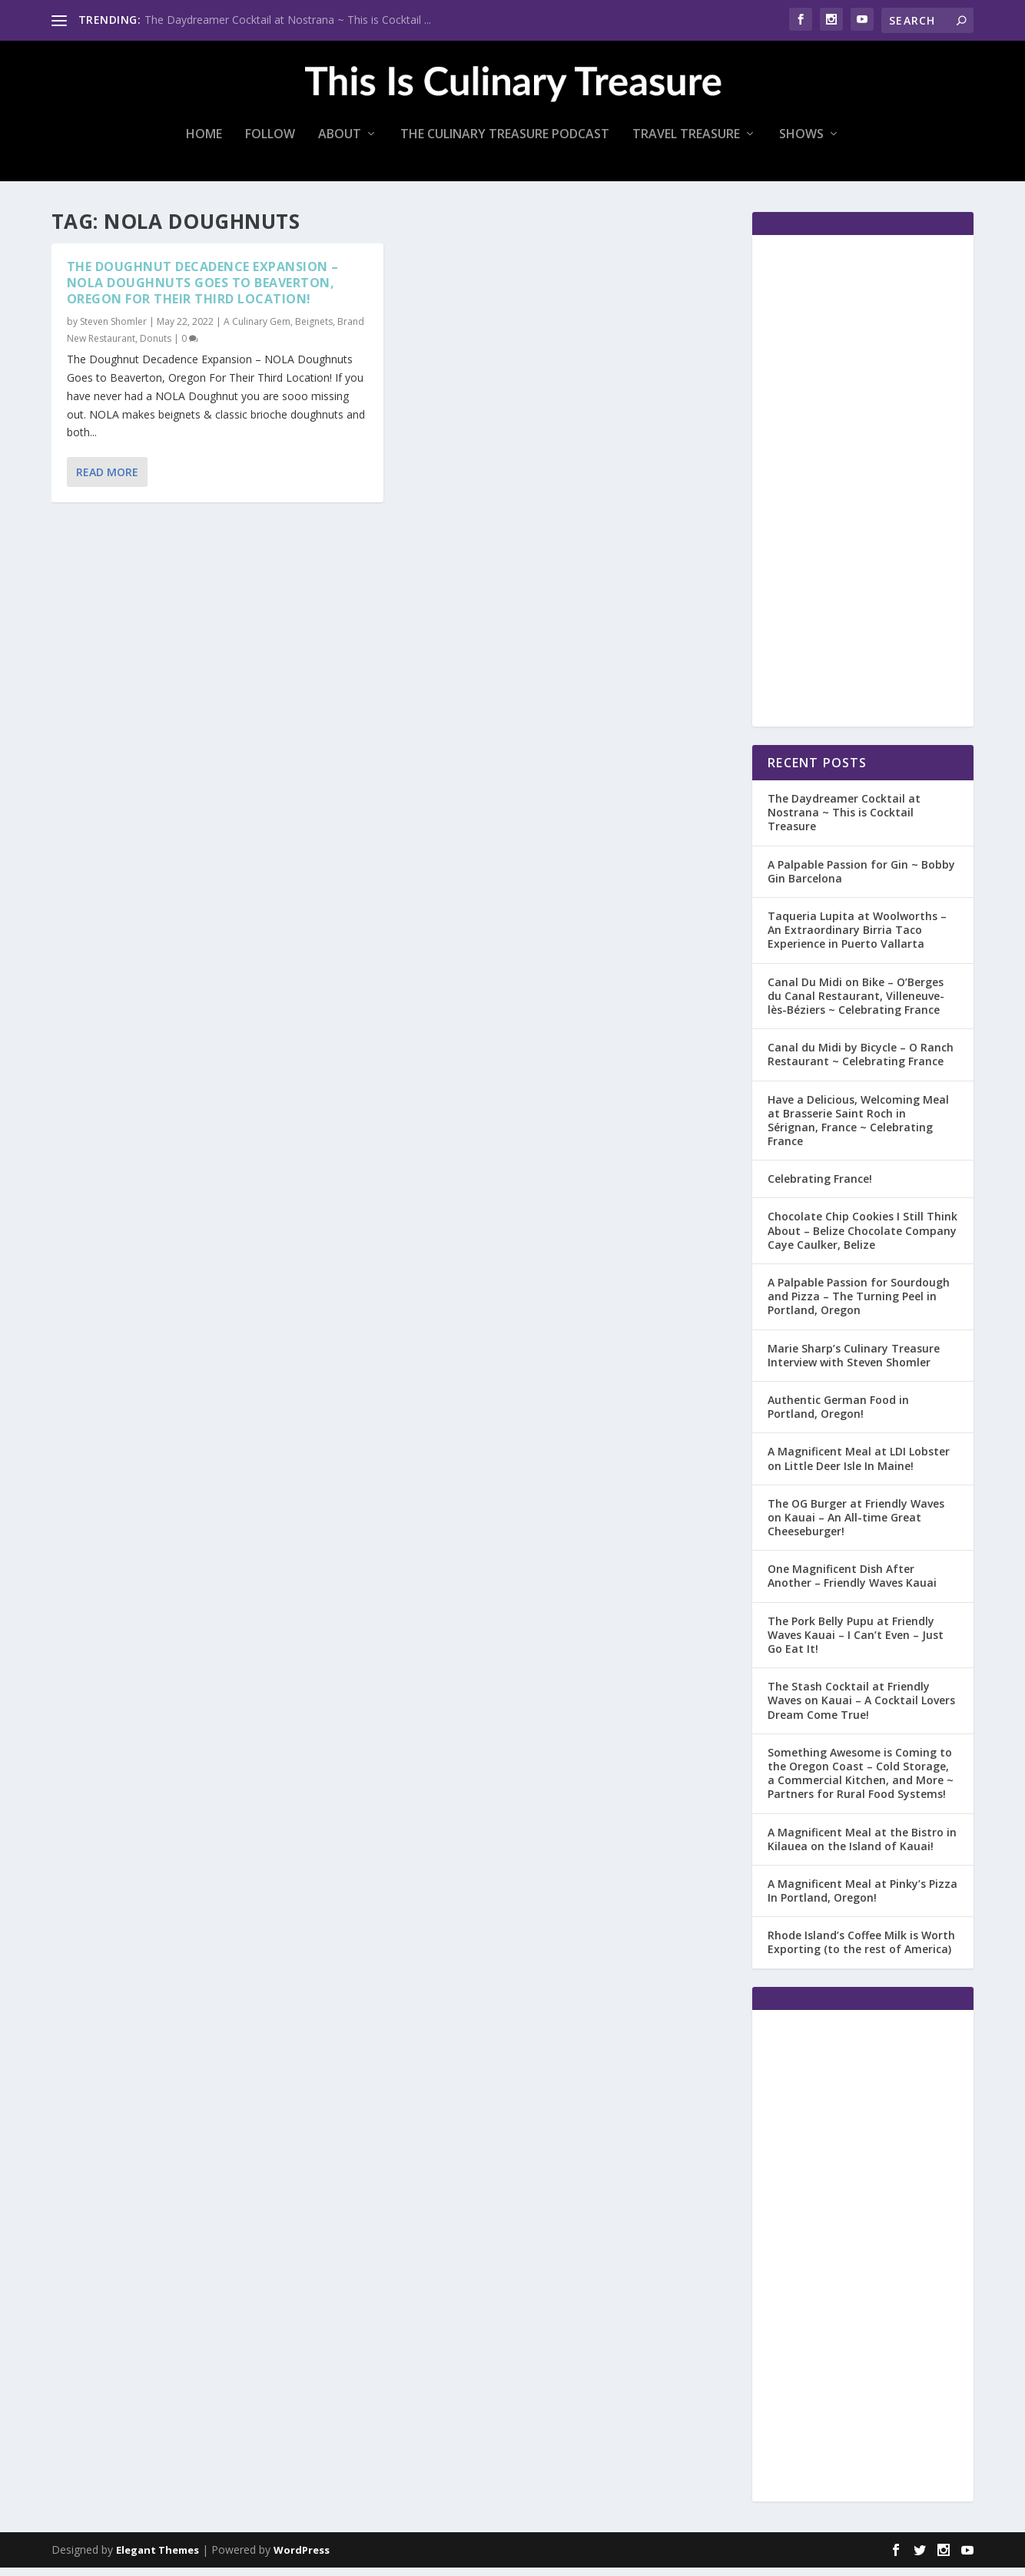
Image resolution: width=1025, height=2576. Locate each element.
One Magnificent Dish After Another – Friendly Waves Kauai (852, 1584)
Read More (107, 480)
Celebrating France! (820, 1187)
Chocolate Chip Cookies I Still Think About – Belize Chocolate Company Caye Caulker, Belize (862, 1238)
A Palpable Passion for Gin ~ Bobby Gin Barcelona (861, 880)
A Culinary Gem (257, 329)
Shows (801, 143)
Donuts (155, 346)
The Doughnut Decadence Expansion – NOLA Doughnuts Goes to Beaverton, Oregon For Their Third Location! (203, 291)
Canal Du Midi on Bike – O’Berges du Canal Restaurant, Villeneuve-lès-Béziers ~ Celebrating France (856, 1003)
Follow (270, 143)
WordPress (302, 2558)
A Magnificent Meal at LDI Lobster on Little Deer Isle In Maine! (859, 1466)
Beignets (314, 329)
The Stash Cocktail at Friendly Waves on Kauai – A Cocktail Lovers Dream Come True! (861, 1708)
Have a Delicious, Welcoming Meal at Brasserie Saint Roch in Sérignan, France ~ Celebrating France (858, 1128)
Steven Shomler (113, 329)
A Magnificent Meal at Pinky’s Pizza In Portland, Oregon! (862, 1899)
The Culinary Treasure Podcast (504, 143)
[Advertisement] (863, 489)
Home (204, 143)
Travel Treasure (686, 143)
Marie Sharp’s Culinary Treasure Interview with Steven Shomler (854, 1363)
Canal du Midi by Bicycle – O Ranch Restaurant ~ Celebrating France (861, 1062)
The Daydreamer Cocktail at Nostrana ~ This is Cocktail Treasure (844, 821)
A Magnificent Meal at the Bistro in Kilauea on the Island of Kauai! (862, 1847)
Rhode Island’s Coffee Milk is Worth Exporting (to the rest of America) (861, 1950)
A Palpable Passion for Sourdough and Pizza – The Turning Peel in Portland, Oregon (859, 1304)
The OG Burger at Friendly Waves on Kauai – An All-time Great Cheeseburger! (856, 1526)
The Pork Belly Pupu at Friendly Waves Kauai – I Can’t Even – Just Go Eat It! (856, 1643)
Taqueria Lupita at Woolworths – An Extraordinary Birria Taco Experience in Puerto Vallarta (857, 938)
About (339, 143)
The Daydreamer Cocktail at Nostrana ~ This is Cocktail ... (287, 19)
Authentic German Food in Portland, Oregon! (838, 1415)
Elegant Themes (157, 2558)
